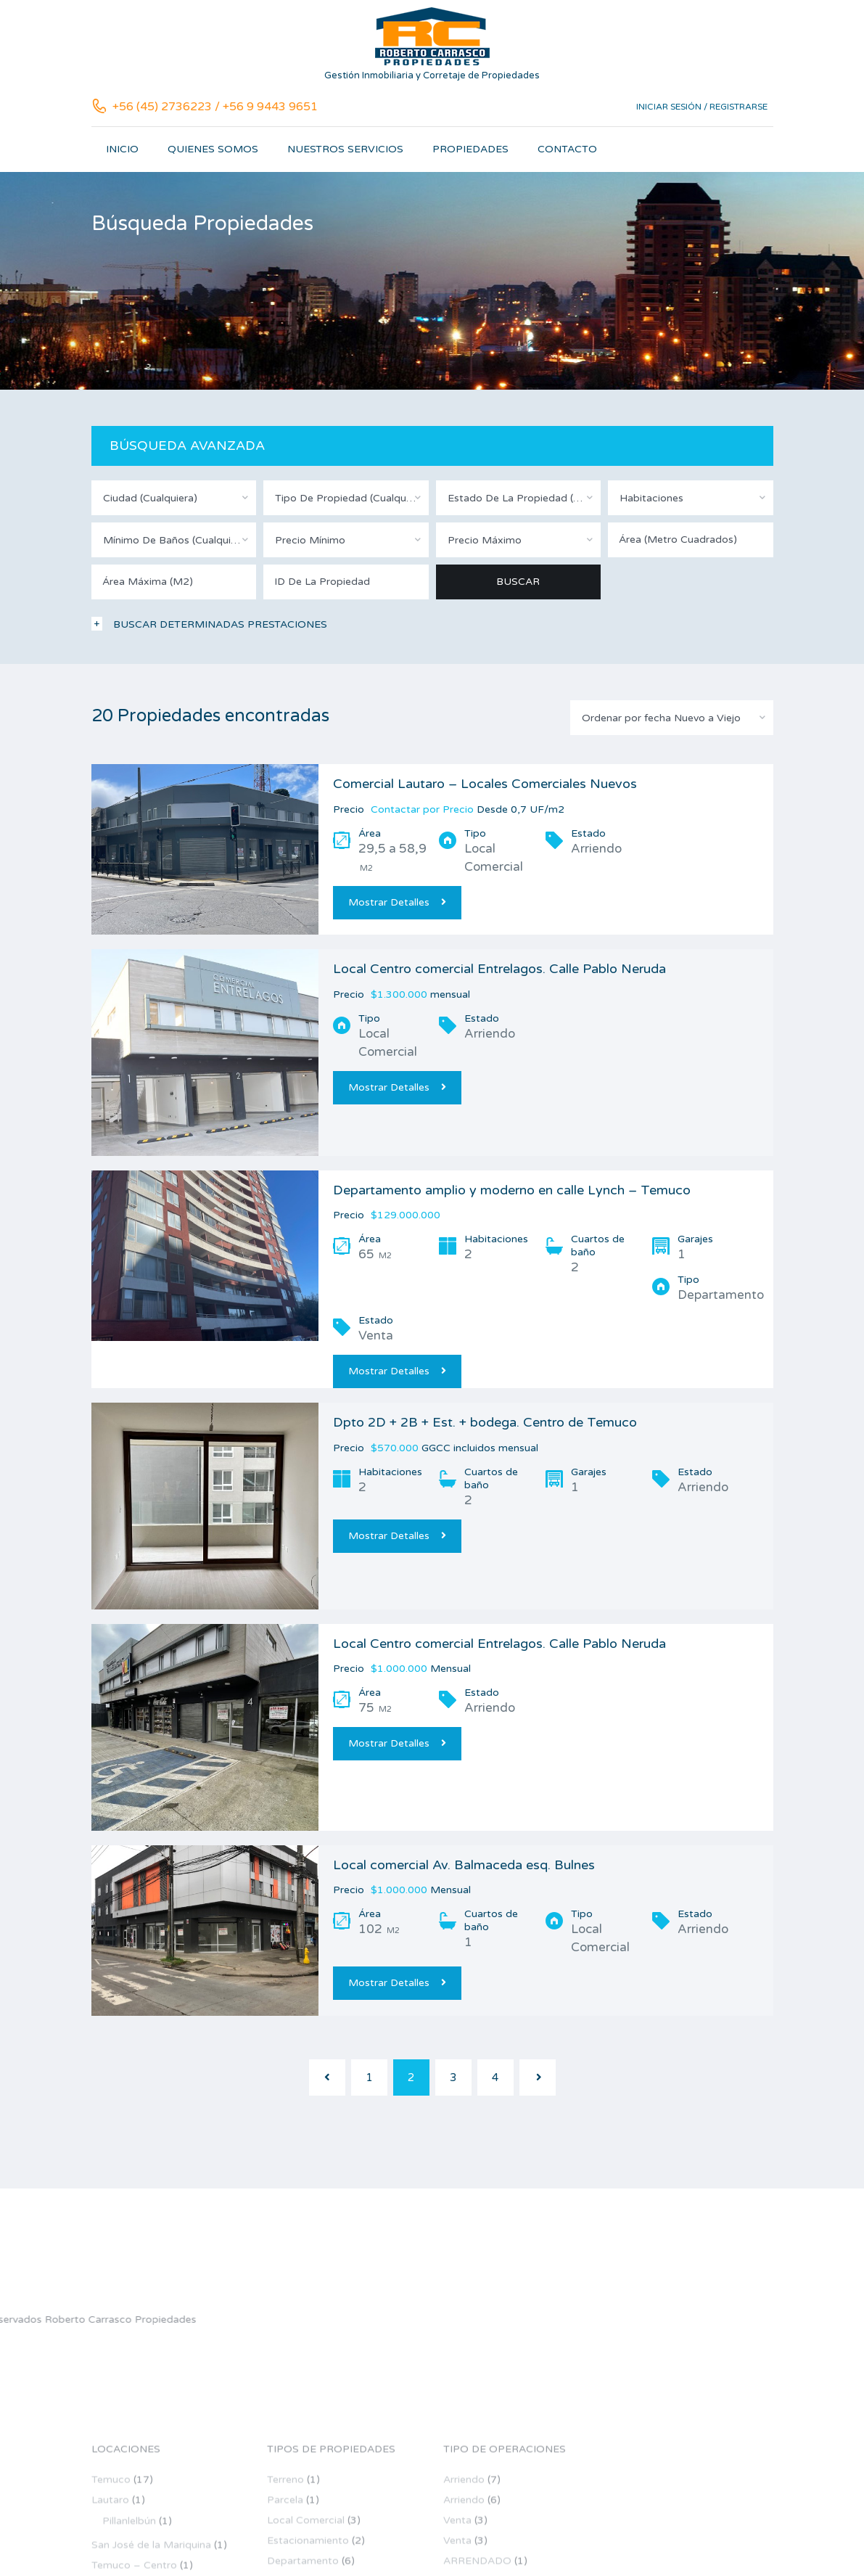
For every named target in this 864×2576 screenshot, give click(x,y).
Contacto (567, 149)
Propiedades (470, 149)
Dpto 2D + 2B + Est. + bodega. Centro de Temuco (485, 1422)
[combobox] (174, 497)
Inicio (122, 149)
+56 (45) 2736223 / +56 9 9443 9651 (215, 106)
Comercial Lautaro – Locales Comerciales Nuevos (485, 784)
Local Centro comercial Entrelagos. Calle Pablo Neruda (499, 969)
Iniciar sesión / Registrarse (702, 107)
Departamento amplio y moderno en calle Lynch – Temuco (512, 1190)
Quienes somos (213, 149)
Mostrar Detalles (397, 902)
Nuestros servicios (345, 149)
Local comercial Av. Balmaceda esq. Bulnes (464, 1865)
